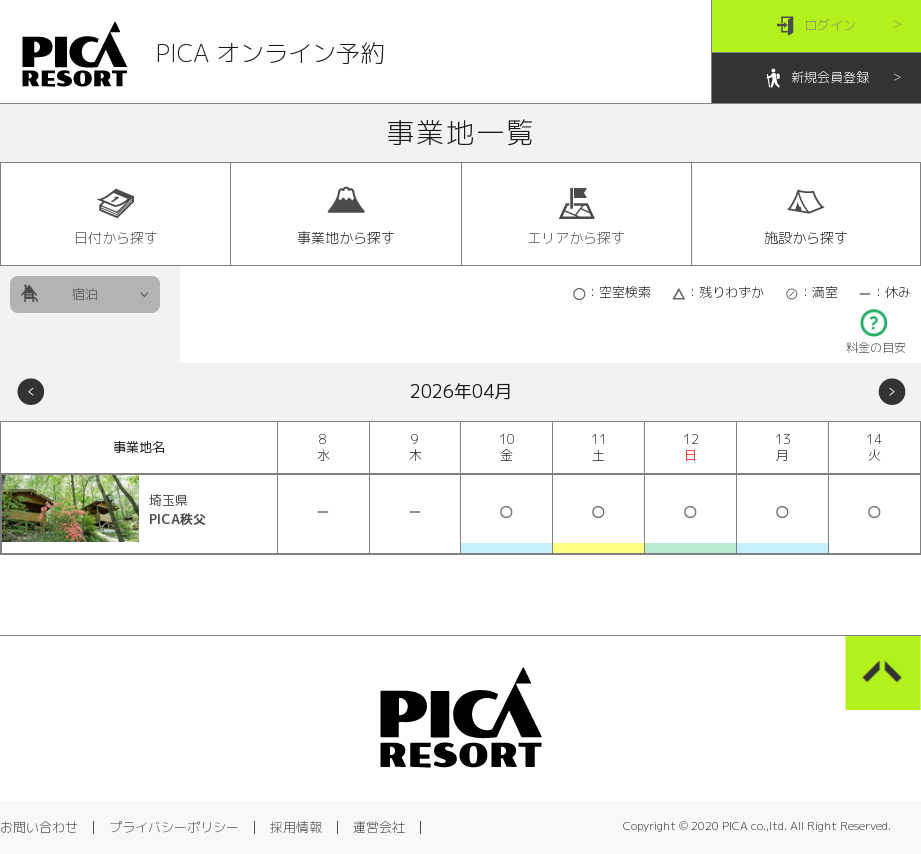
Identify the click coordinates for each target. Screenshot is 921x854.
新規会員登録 (816, 78)
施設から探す (806, 215)
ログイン (816, 26)
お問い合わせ (39, 827)
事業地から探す (346, 215)
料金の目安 (876, 341)
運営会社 (379, 827)
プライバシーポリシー (174, 827)
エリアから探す (576, 215)
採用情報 (296, 827)
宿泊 (85, 294)
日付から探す (116, 215)
